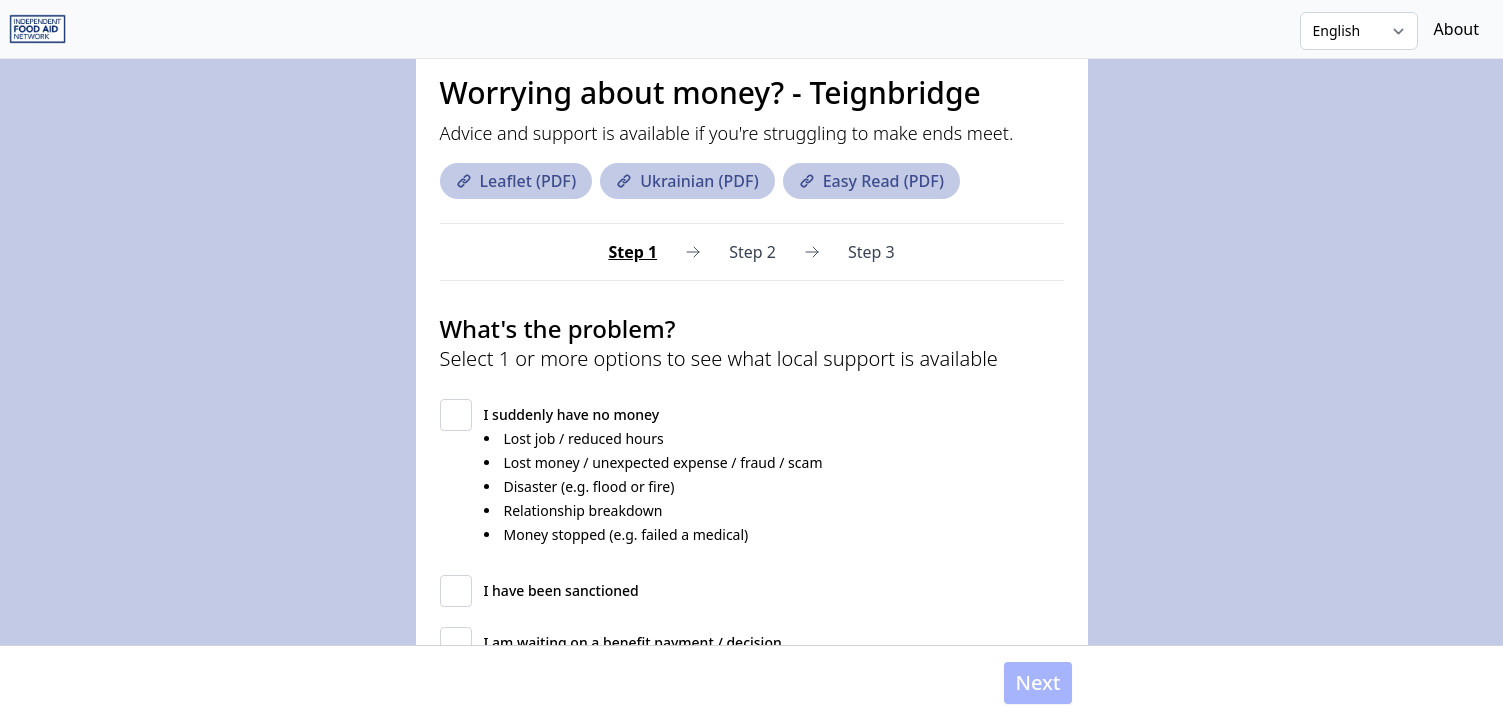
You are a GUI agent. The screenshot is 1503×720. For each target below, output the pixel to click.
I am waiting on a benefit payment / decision (633, 642)
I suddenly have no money (572, 414)
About (1456, 29)
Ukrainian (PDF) (687, 181)
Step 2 (752, 252)
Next (1037, 682)
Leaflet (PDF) (516, 181)
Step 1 (632, 252)
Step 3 (871, 252)
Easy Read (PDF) (871, 181)
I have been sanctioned (561, 590)
